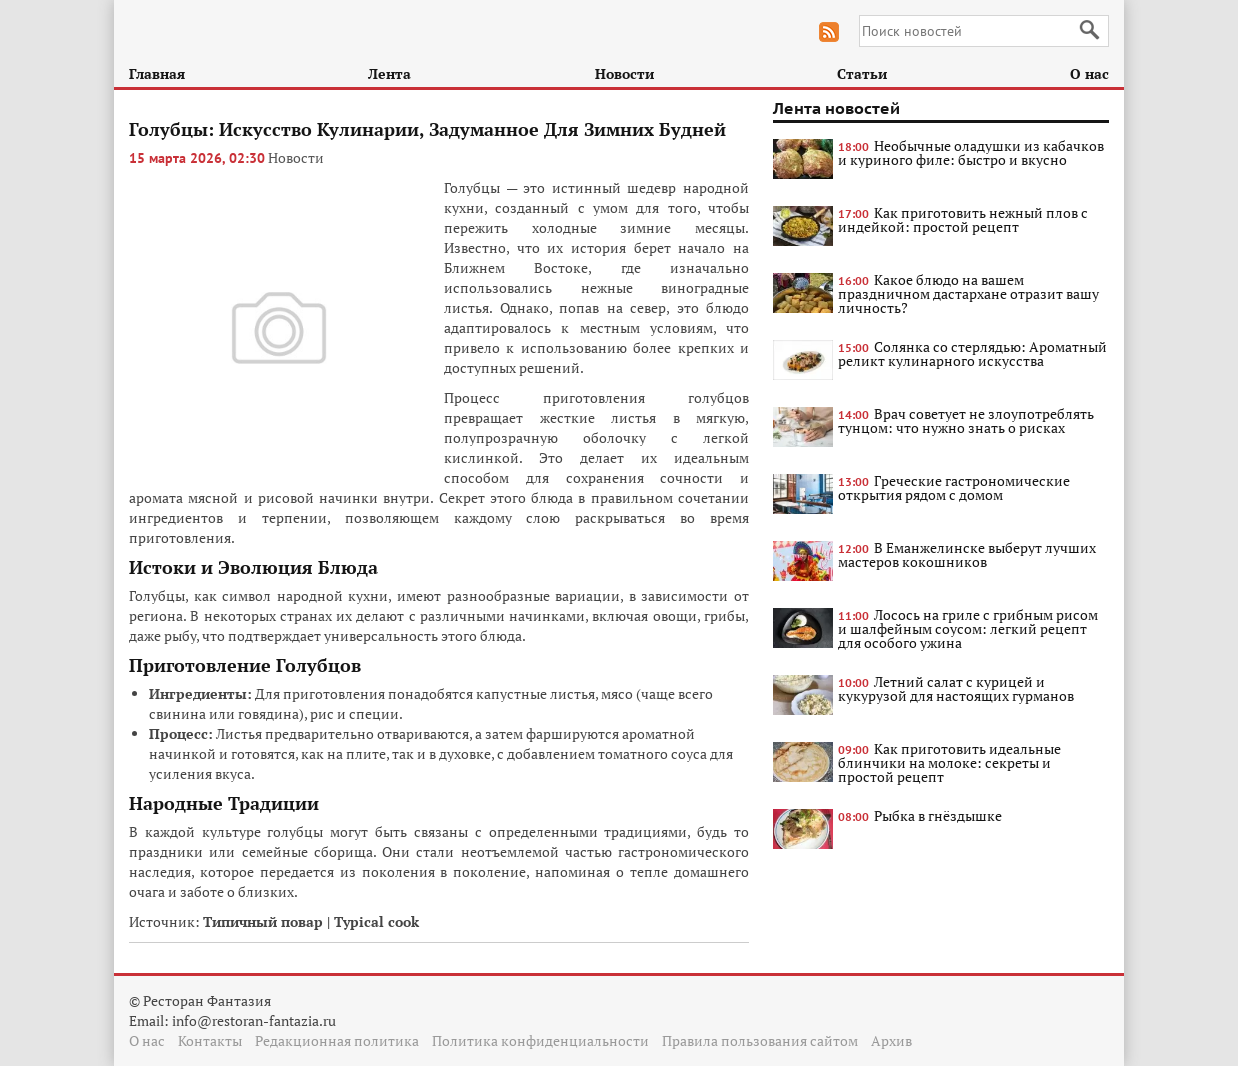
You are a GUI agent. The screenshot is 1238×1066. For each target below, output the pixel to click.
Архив (891, 1040)
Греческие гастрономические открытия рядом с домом (954, 487)
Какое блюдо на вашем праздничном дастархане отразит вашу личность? (968, 293)
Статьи (862, 73)
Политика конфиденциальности (540, 1040)
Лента (389, 73)
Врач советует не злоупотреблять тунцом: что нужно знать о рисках (966, 420)
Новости (624, 73)
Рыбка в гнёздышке (938, 815)
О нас (1089, 73)
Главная (157, 73)
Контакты (210, 1040)
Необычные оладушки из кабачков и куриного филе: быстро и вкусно (971, 152)
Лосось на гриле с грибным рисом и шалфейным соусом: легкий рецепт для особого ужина (968, 628)
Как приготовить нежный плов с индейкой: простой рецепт (963, 219)
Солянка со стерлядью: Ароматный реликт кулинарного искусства (972, 353)
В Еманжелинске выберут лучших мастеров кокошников (967, 554)
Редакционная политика (337, 1040)
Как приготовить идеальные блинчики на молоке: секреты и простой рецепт (949, 762)
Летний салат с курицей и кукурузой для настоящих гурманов (956, 688)
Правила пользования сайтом (760, 1040)
